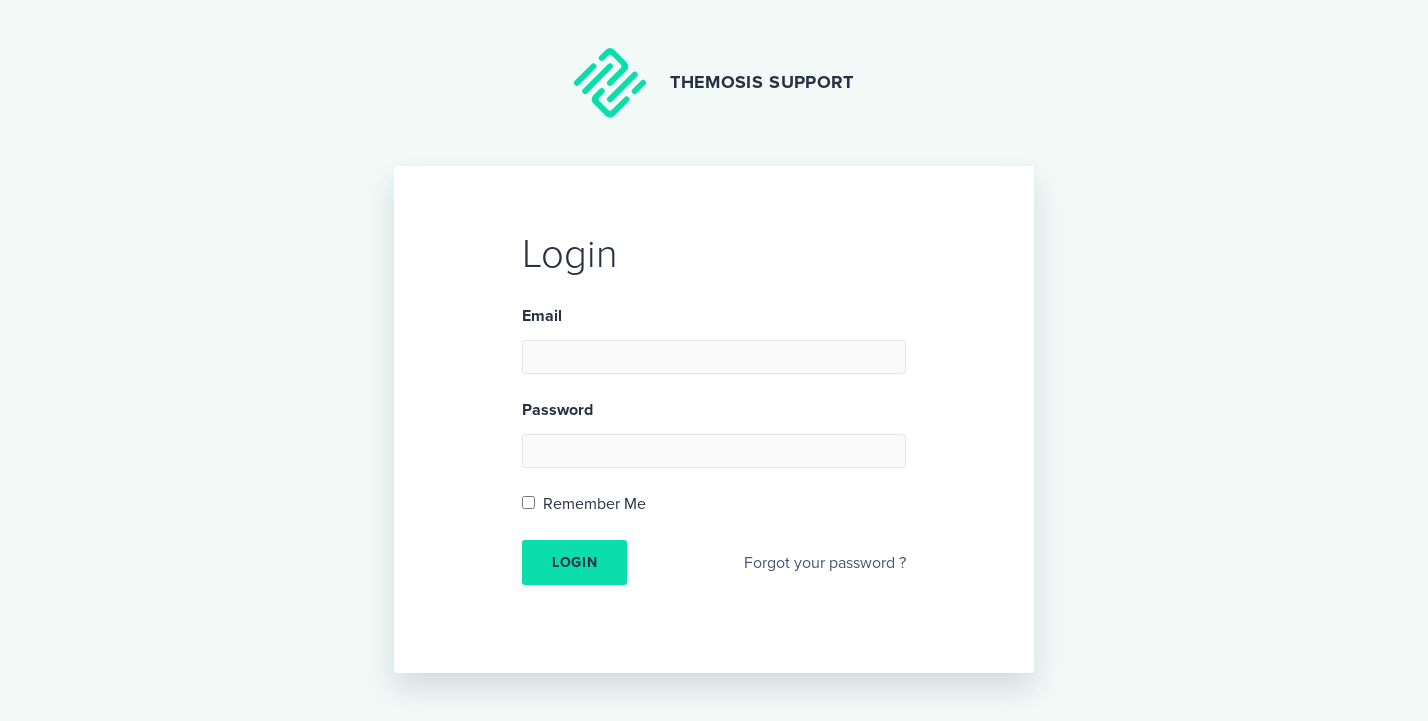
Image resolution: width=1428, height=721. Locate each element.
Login (574, 562)
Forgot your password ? (825, 563)
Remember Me (594, 504)
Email (542, 316)
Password (557, 410)
